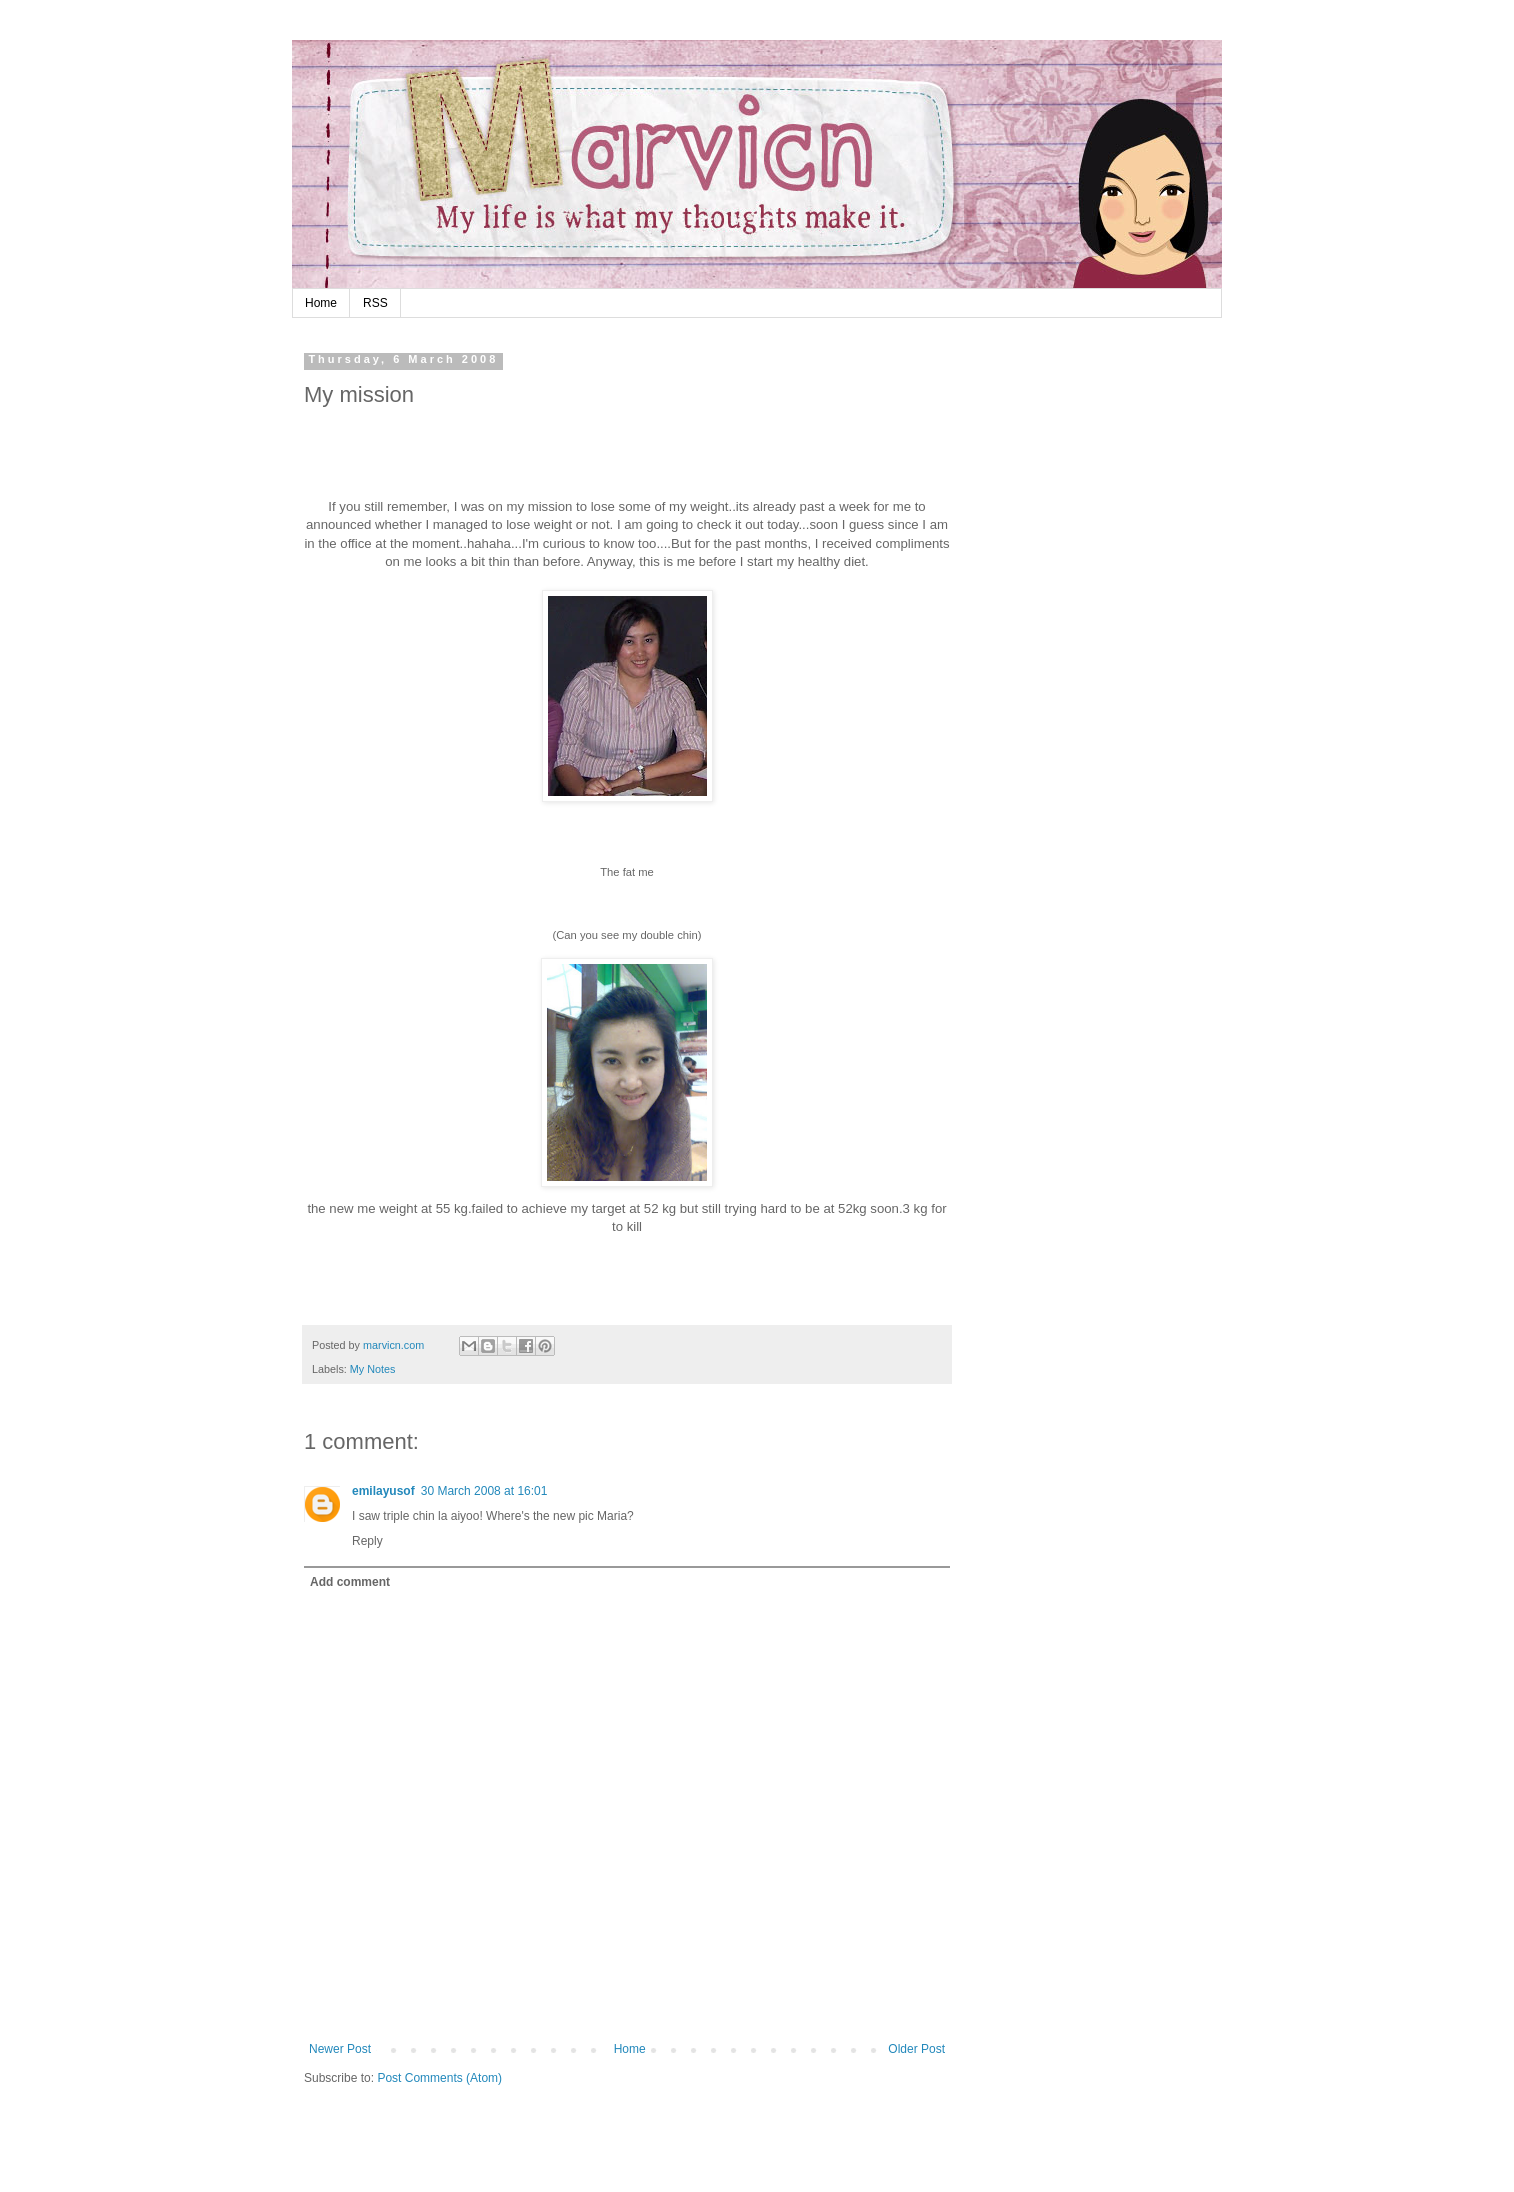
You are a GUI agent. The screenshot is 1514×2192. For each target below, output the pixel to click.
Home (321, 303)
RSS (375, 303)
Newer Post (340, 2049)
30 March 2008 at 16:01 (484, 1491)
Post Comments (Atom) (439, 2078)
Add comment (350, 1582)
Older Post (916, 2049)
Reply (367, 1541)
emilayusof (383, 1491)
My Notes (373, 1369)
